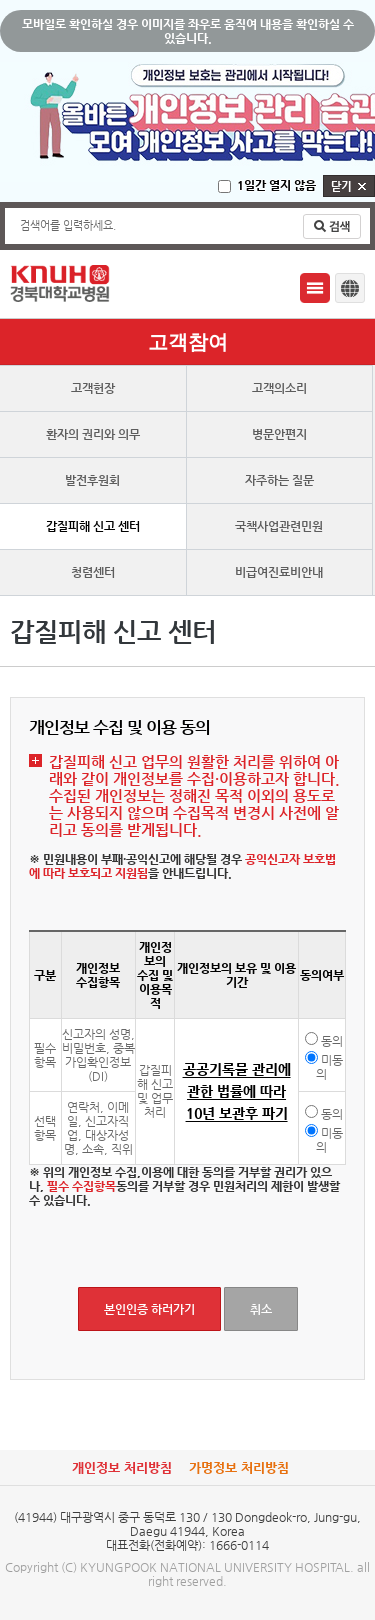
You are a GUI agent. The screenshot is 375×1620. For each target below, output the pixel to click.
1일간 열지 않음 (276, 185)
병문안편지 (279, 434)
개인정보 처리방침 (122, 1467)
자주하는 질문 (279, 480)
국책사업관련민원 (279, 526)
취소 (261, 1309)
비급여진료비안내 (279, 572)
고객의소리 (279, 388)
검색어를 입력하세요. (68, 225)
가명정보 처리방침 (239, 1467)
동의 (332, 1041)
